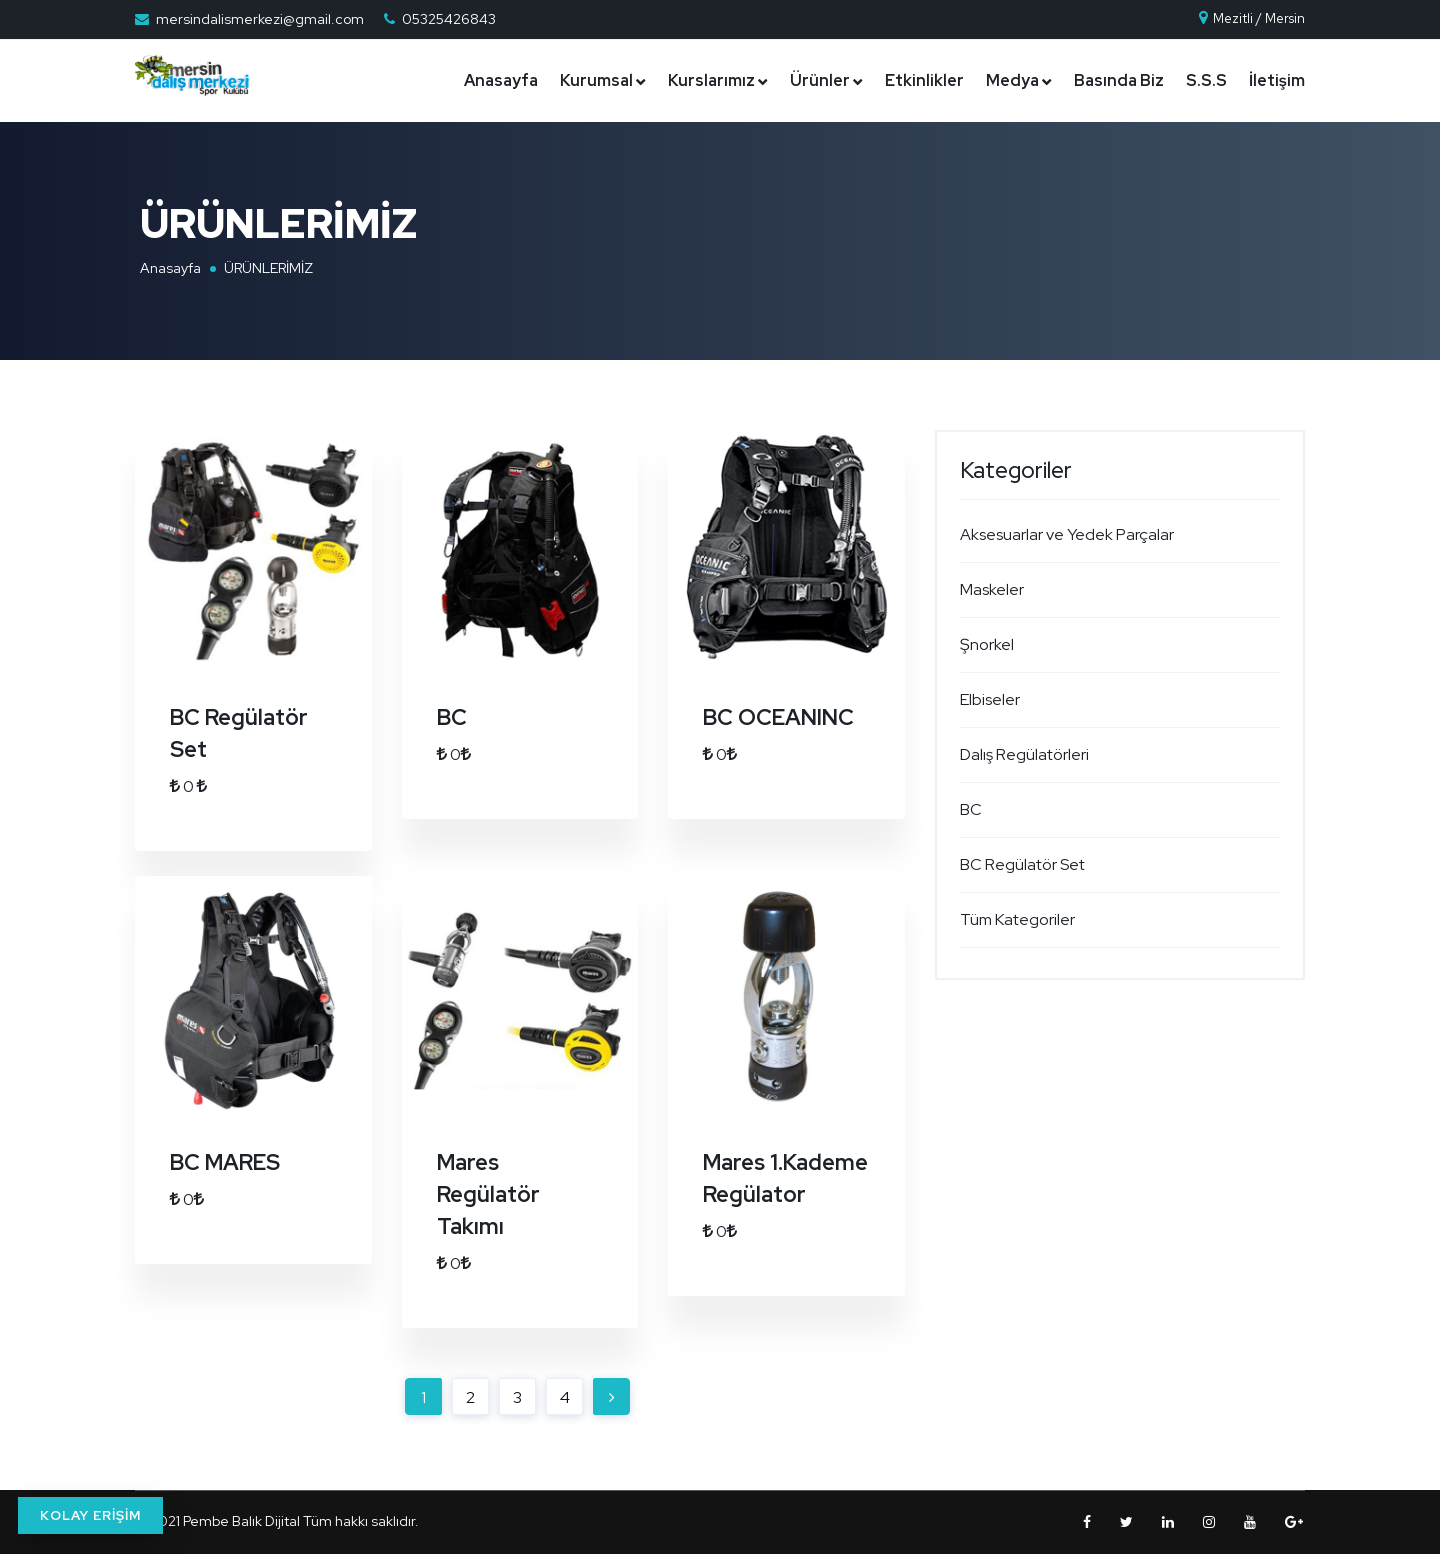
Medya (1012, 80)
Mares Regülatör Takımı (488, 1194)
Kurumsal (596, 80)
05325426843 (449, 19)
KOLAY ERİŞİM (90, 1515)
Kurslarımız (711, 80)
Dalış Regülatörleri (1024, 754)
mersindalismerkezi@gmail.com (260, 19)
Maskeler (992, 589)
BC (452, 717)
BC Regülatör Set (1022, 864)
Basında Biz (1119, 80)
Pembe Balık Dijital (241, 1521)
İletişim (1277, 80)
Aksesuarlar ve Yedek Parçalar (1067, 534)
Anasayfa (501, 80)
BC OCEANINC (778, 717)
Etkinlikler (924, 80)
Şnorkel (987, 644)
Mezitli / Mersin (1251, 18)
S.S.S (1206, 80)
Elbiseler (990, 699)
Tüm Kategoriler (1017, 919)
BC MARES (225, 1162)
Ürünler (820, 80)
